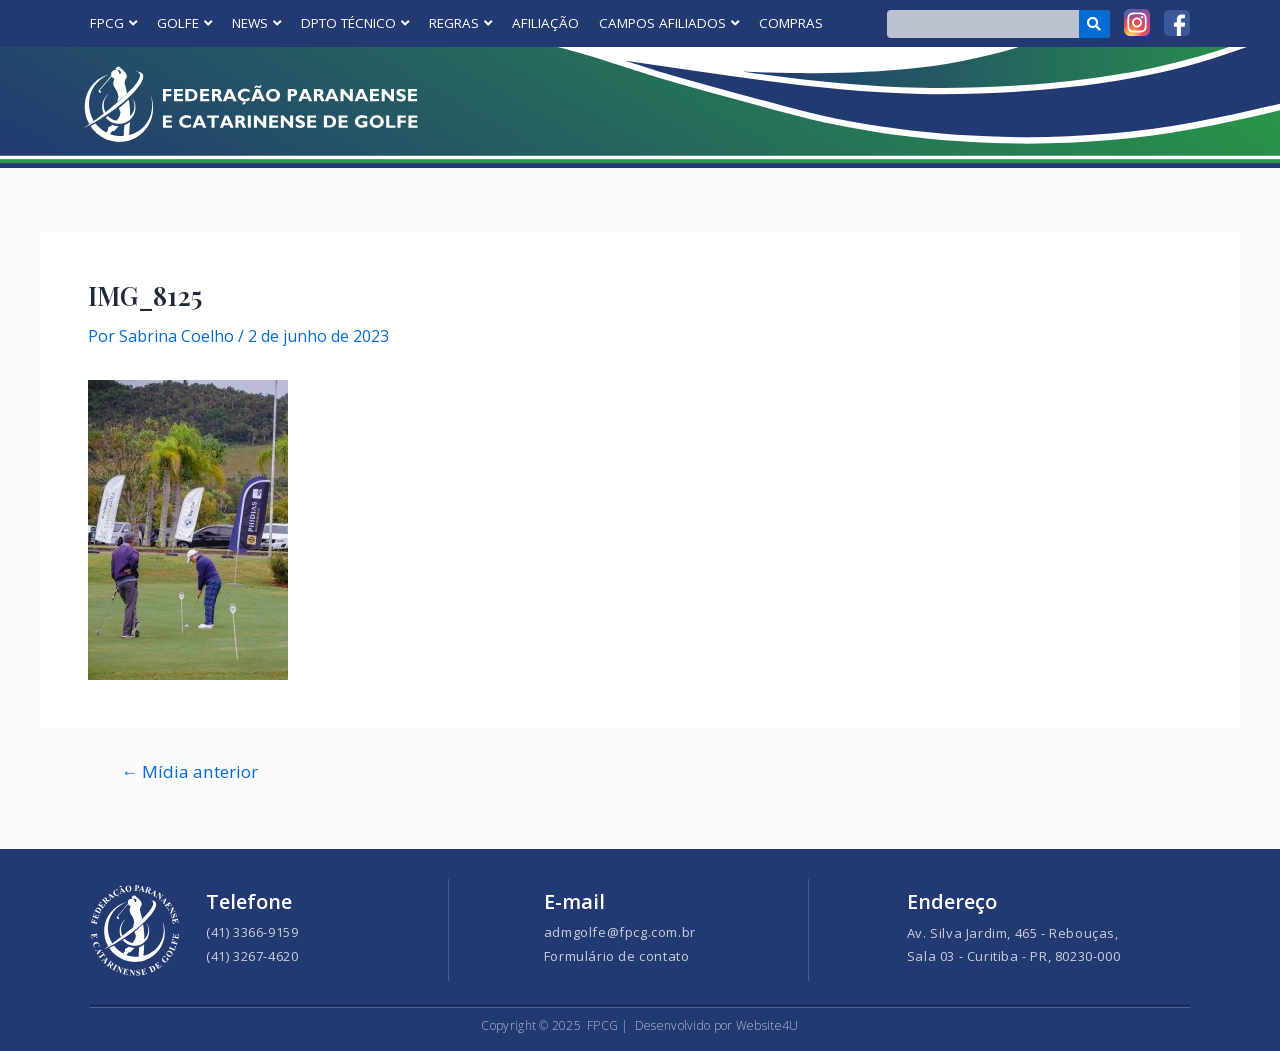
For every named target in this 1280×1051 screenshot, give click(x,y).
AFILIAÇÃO (545, 23)
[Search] (1094, 24)
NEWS (256, 23)
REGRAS (460, 23)
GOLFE (184, 23)
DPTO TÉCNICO (355, 23)
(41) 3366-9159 (252, 932)
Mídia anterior (189, 771)
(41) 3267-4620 (252, 956)
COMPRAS (791, 23)
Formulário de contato (617, 956)
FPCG (113, 23)
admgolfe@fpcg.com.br (620, 932)
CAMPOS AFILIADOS (669, 23)
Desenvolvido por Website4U (717, 1025)
